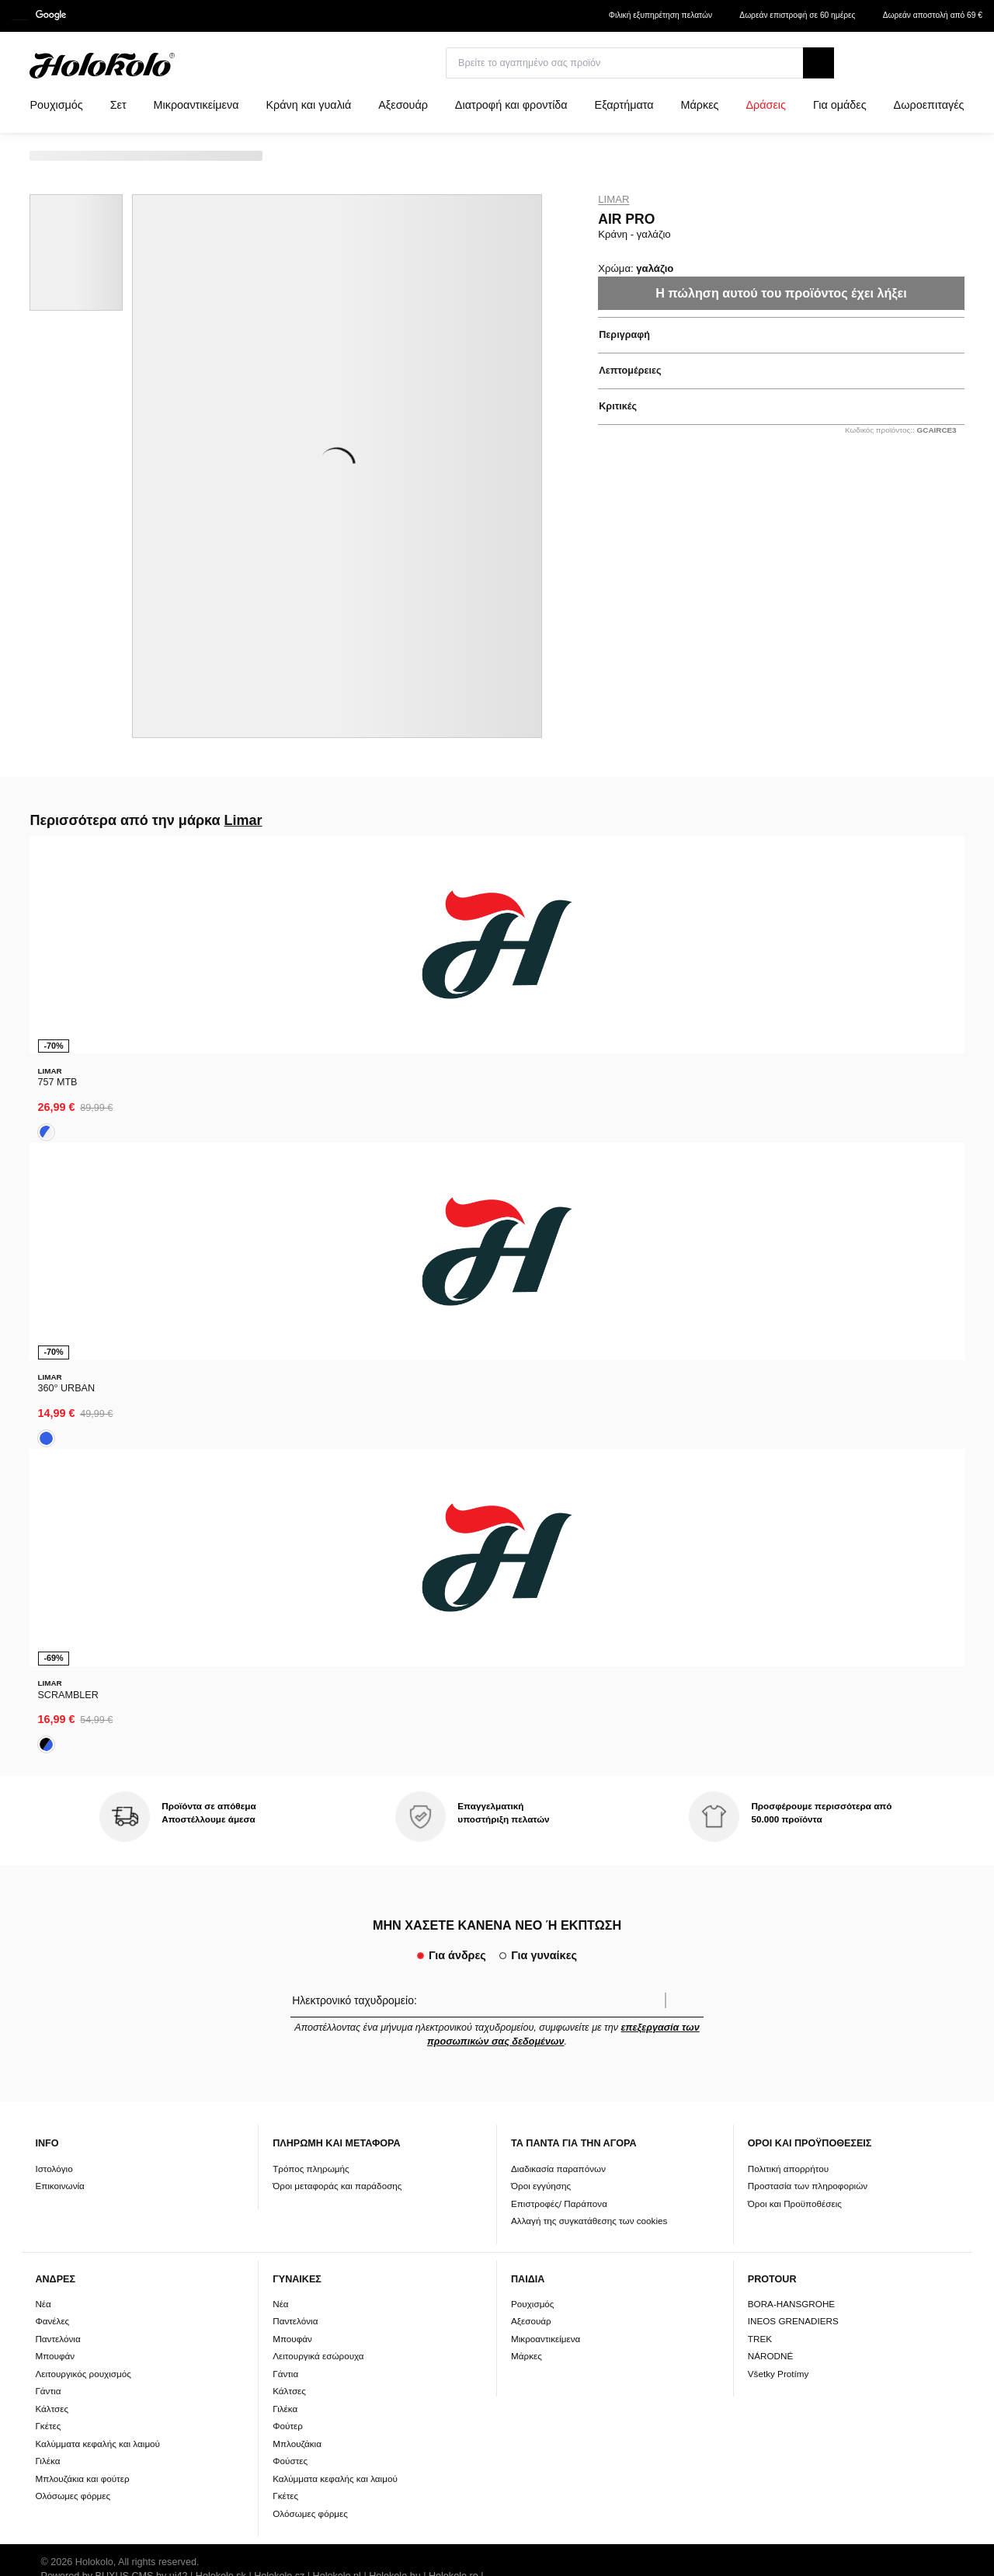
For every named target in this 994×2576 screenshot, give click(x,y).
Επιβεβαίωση (684, 1353)
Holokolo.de (190, 1943)
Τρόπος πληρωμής (311, 1521)
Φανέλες (52, 1674)
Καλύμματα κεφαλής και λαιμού (97, 1797)
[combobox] (938, 67)
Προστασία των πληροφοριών (807, 1539)
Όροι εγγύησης (541, 1539)
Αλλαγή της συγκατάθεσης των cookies (589, 1574)
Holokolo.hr (248, 1943)
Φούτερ (288, 1779)
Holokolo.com (125, 1943)
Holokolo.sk (221, 1929)
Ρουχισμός (532, 1657)
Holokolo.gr (306, 1943)
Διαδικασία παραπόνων (558, 1521)
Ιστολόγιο (53, 1521)
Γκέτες (48, 1779)
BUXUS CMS (125, 1929)
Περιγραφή (624, 334)
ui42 (178, 1929)
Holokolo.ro (453, 1929)
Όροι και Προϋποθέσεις (795, 1556)
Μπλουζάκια (297, 1797)
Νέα (42, 1657)
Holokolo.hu (395, 1929)
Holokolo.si (65, 1943)
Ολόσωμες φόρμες (72, 1849)
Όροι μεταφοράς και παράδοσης (337, 1539)
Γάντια (48, 1744)
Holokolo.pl (337, 1929)
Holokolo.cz (279, 1929)
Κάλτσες (51, 1762)
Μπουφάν (55, 1709)
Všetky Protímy (778, 1727)
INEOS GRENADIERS (793, 1674)
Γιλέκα (47, 1814)
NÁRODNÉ (770, 1709)
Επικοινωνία (59, 1539)
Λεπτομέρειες (630, 370)
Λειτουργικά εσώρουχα (318, 1709)
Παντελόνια (57, 1692)
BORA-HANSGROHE (791, 1657)
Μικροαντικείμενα (545, 1692)
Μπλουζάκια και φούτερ (82, 1832)
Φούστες (290, 1814)
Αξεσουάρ (531, 1674)
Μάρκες (526, 1709)
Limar (613, 199)
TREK (760, 1692)
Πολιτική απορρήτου (788, 1521)
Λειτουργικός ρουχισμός (82, 1727)
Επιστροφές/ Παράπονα (559, 1556)
